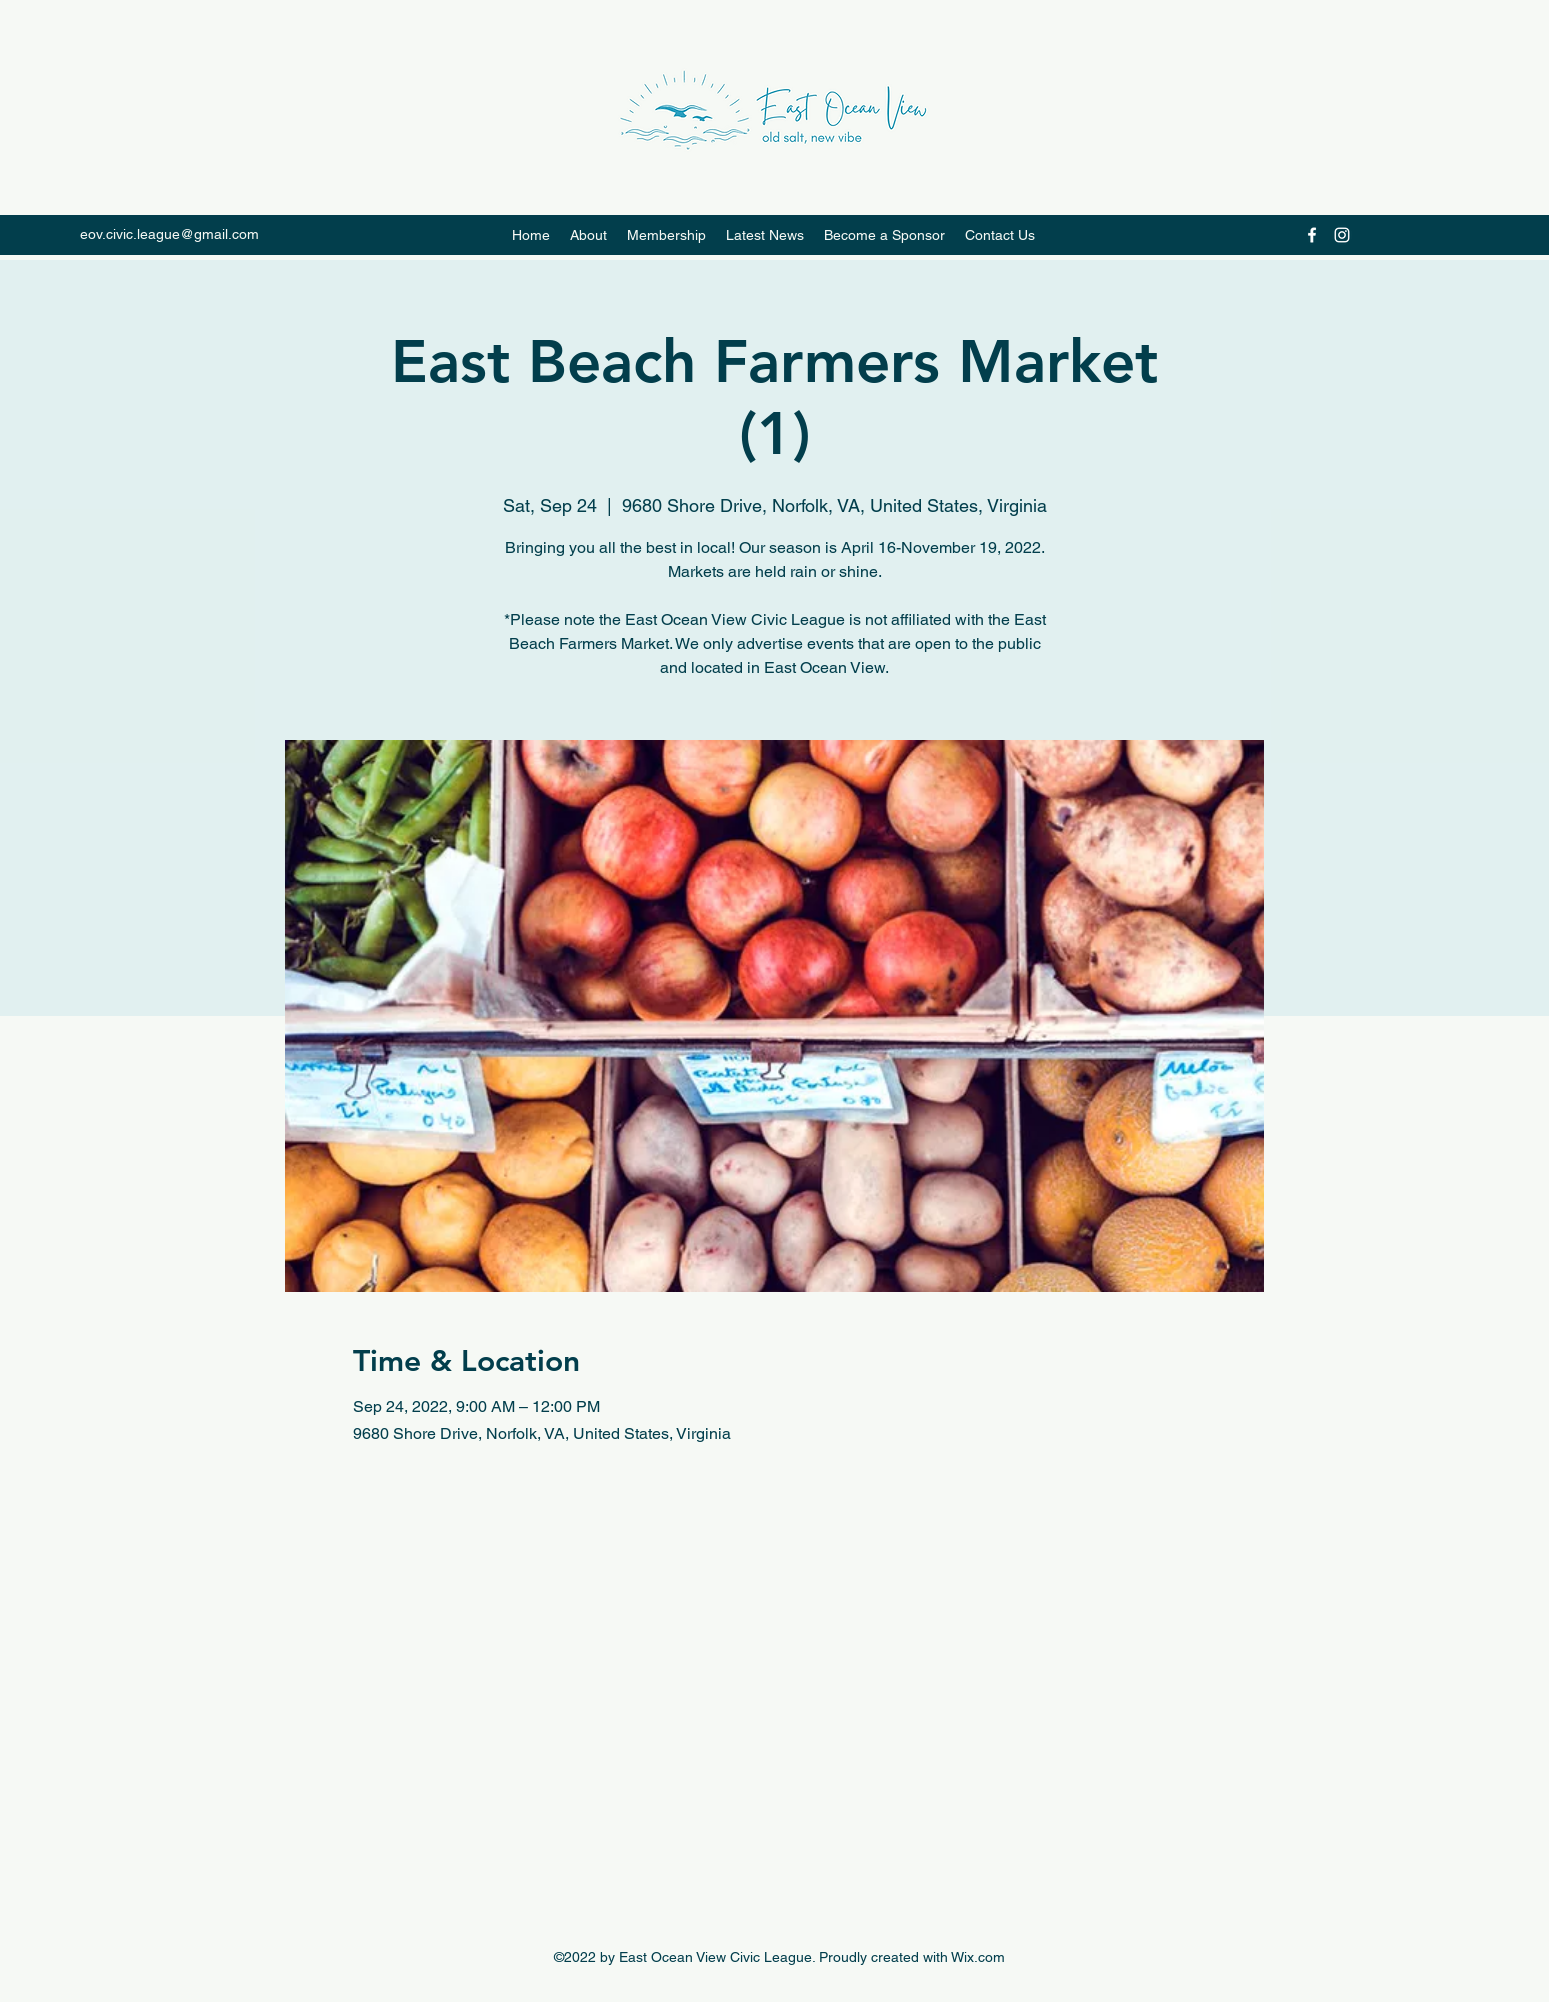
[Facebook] (1312, 235)
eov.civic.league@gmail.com (169, 234)
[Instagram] (1342, 235)
